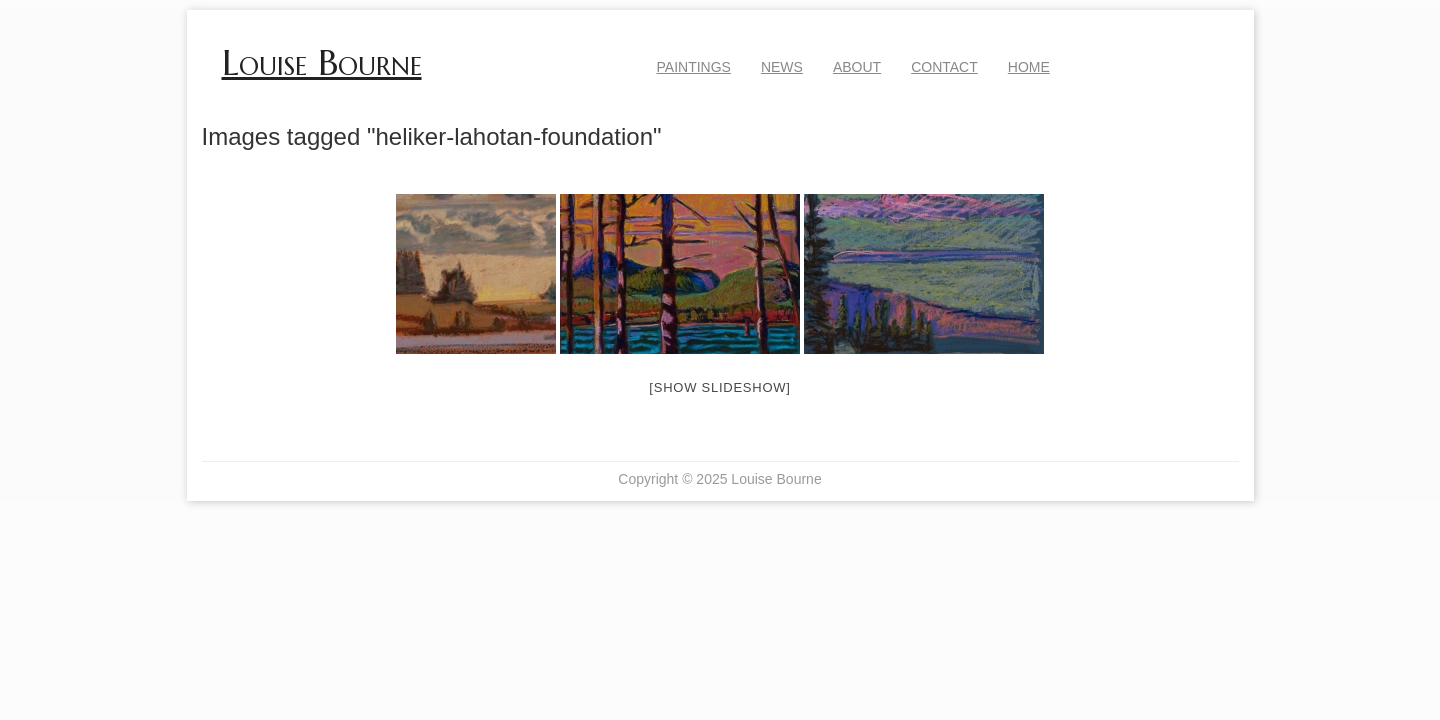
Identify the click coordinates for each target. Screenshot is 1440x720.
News (782, 67)
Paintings (694, 67)
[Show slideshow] (719, 387)
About (857, 67)
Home (1029, 67)
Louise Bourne (322, 63)
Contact (944, 67)
